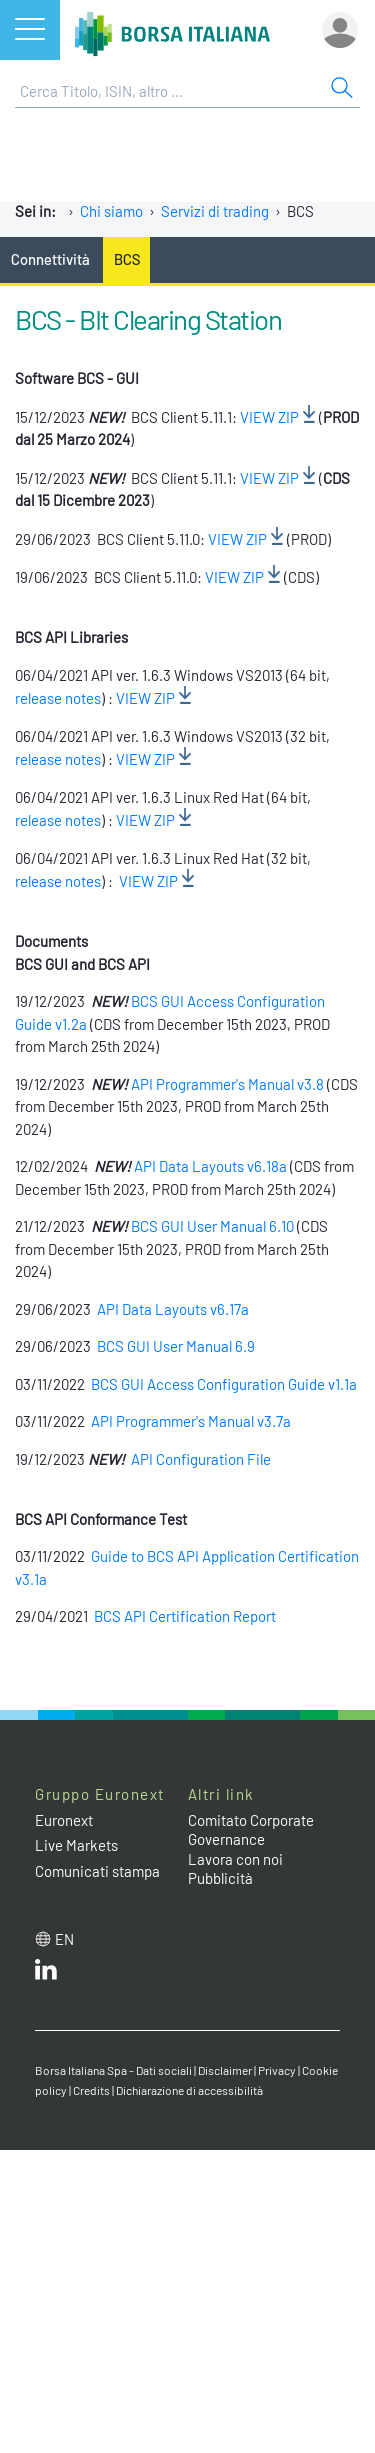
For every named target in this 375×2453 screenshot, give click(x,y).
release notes (58, 698)
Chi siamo (111, 211)
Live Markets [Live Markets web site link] (76, 1845)
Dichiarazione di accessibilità (189, 2090)
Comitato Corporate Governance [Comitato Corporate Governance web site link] (251, 1830)
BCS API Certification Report (185, 1616)
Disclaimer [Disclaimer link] (225, 2070)
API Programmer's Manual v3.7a (192, 1421)
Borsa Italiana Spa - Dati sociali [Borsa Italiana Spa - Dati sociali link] (113, 2070)
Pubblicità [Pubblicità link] (220, 1878)
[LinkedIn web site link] (46, 1974)
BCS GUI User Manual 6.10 (214, 1226)
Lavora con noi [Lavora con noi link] (235, 1859)
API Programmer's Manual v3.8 (227, 1084)
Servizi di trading (215, 211)
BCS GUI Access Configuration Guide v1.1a (224, 1384)
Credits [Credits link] (91, 2090)
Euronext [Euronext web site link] (64, 1820)
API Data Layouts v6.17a (173, 1309)
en (64, 1939)
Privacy (277, 2070)
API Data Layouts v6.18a (210, 1166)
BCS (127, 259)
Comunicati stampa (97, 1871)
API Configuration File (201, 1459)
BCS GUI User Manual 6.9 (176, 1346)
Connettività (50, 259)
